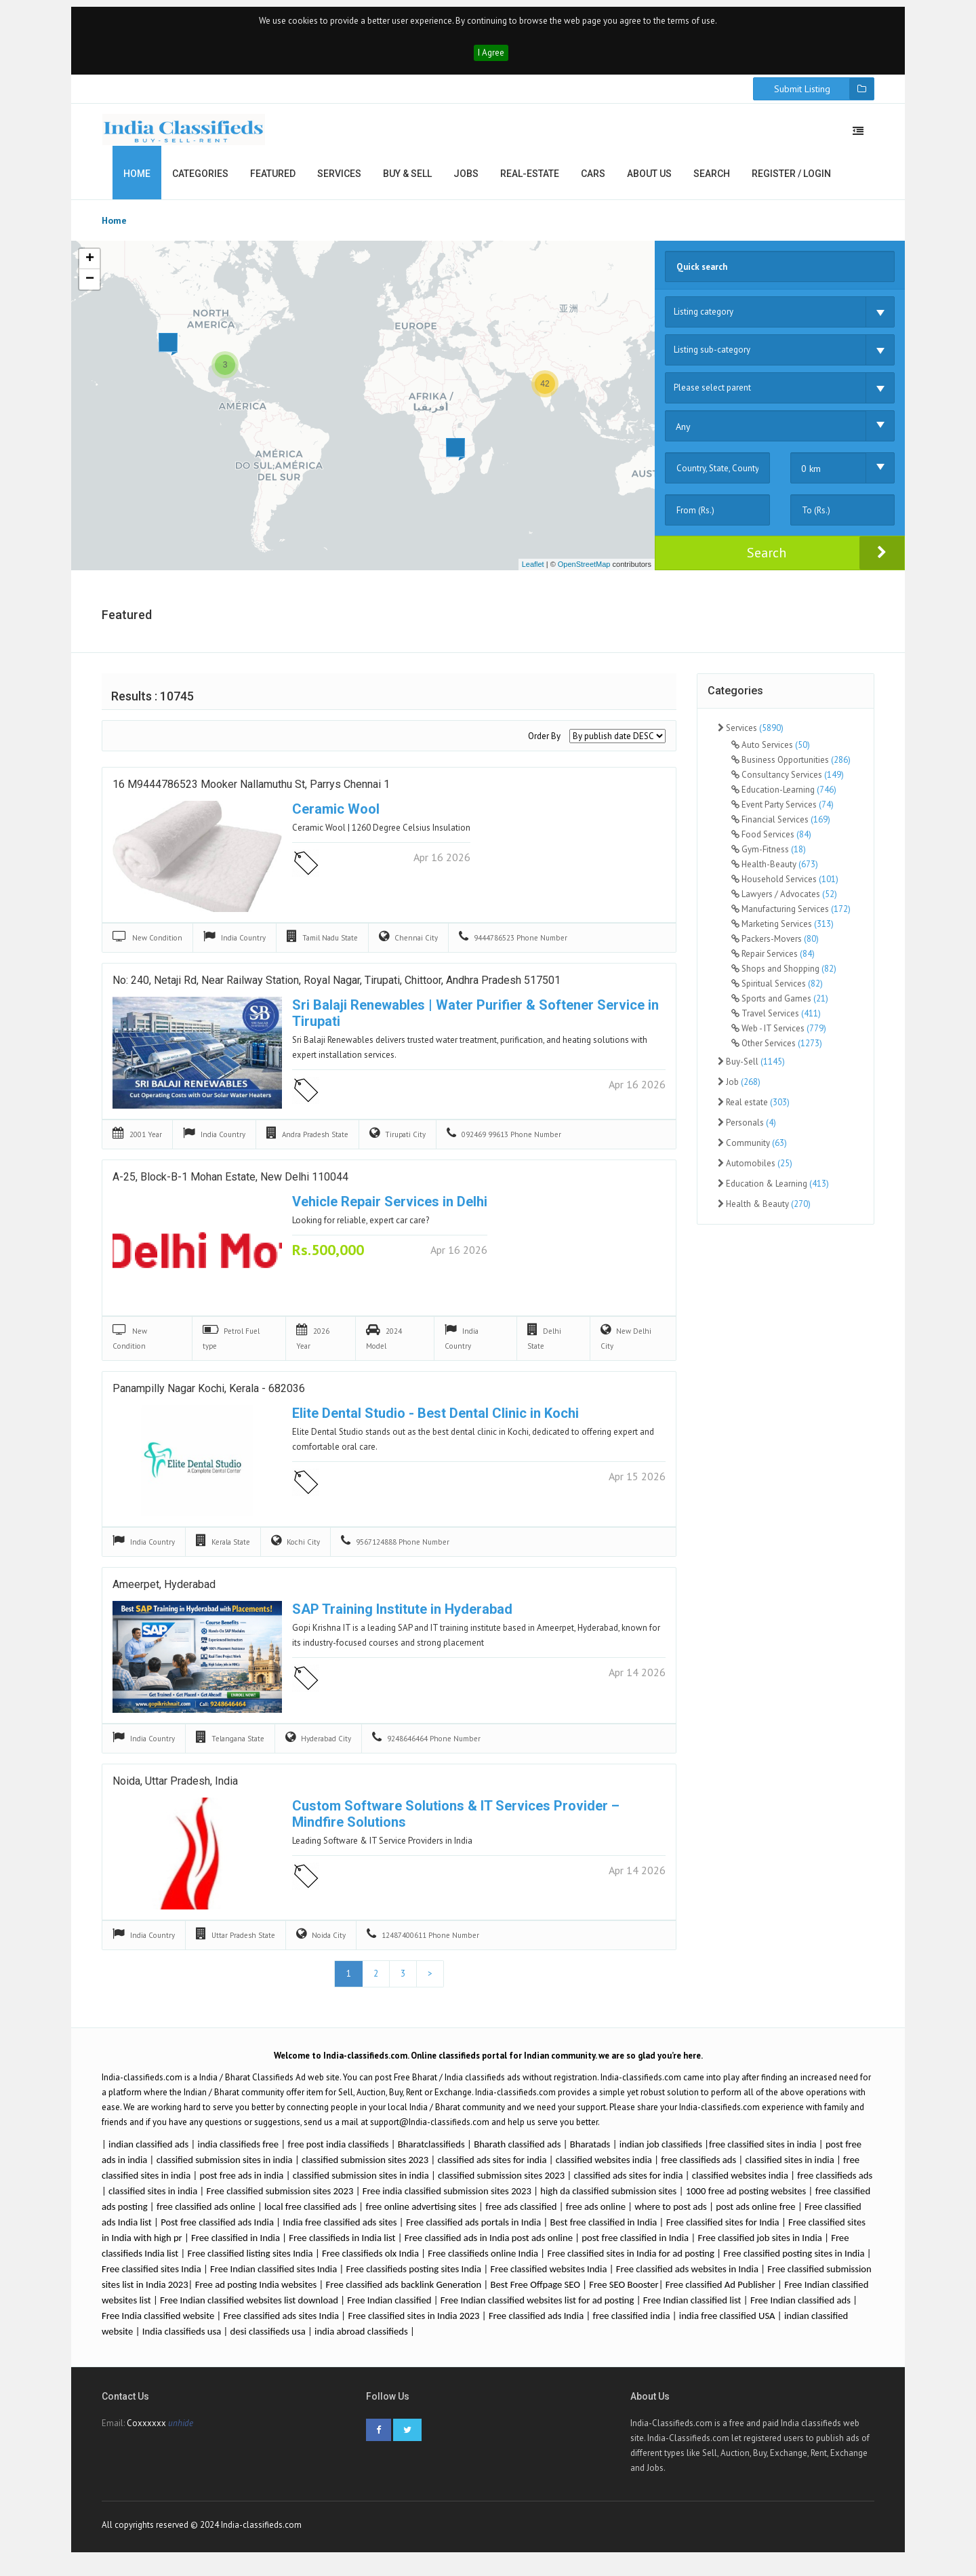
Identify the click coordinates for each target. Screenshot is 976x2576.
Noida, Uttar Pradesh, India (175, 1789)
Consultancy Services (787, 781)
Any (683, 433)
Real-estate (529, 180)
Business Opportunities (791, 766)
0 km (811, 475)
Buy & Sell (407, 180)
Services (339, 180)
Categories (200, 180)
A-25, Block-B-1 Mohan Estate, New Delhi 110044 (230, 1184)
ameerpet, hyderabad (164, 1593)
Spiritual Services (777, 989)
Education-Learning (783, 795)
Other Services (776, 1049)
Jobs (466, 180)
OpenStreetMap (584, 571)
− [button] (89, 286)
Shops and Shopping (783, 974)
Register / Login (791, 180)
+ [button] (89, 266)
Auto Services (770, 751)
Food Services (771, 840)
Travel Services (776, 1019)
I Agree (491, 59)
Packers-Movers (775, 945)
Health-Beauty (774, 870)
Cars (593, 180)
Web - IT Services (778, 1034)
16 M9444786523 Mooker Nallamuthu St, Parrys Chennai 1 (251, 792)
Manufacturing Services (791, 915)
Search (711, 180)
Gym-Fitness (768, 855)
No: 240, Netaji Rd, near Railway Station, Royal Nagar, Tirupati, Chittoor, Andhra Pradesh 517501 (337, 989)
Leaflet (533, 571)
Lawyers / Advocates (784, 900)
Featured (273, 180)
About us (649, 180)
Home (136, 180)
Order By (544, 743)
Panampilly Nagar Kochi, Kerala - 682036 (209, 1396)
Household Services (784, 885)
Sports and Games (779, 1004)
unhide (180, 2433)
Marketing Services (782, 930)
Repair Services (773, 960)
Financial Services (780, 825)
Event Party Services (782, 810)
